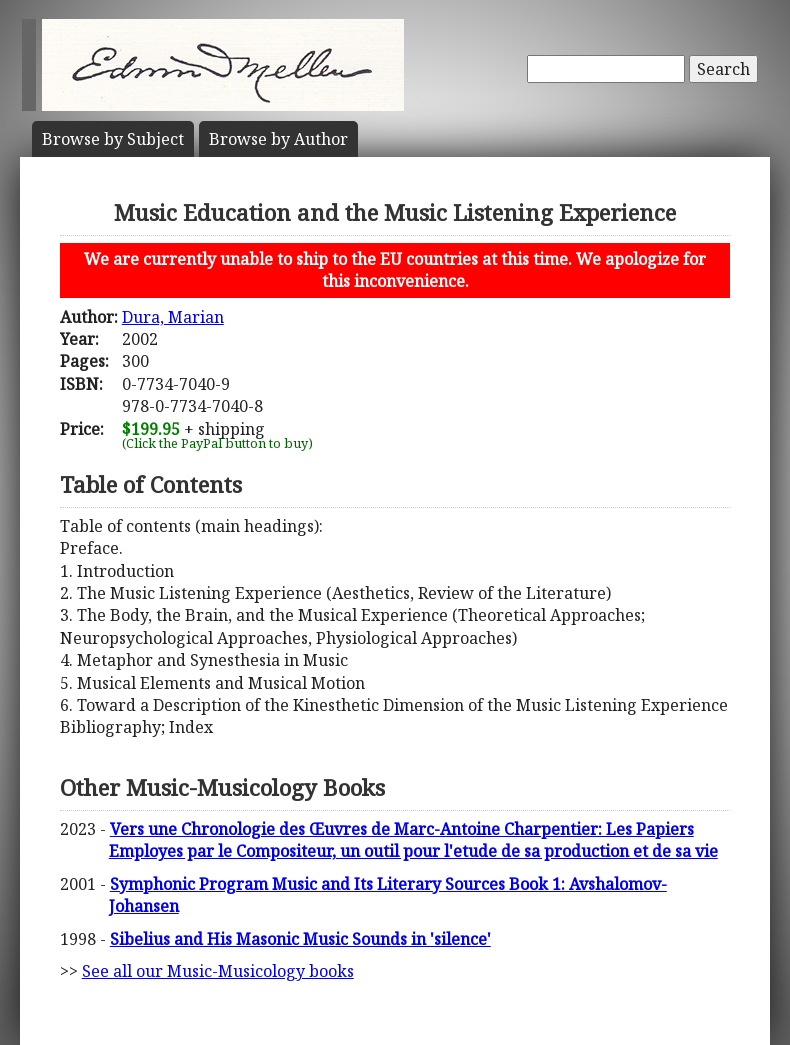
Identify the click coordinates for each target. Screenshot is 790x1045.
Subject (113, 139)
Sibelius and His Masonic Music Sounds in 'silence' (300, 939)
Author (278, 139)
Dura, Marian (173, 317)
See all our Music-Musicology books (218, 971)
